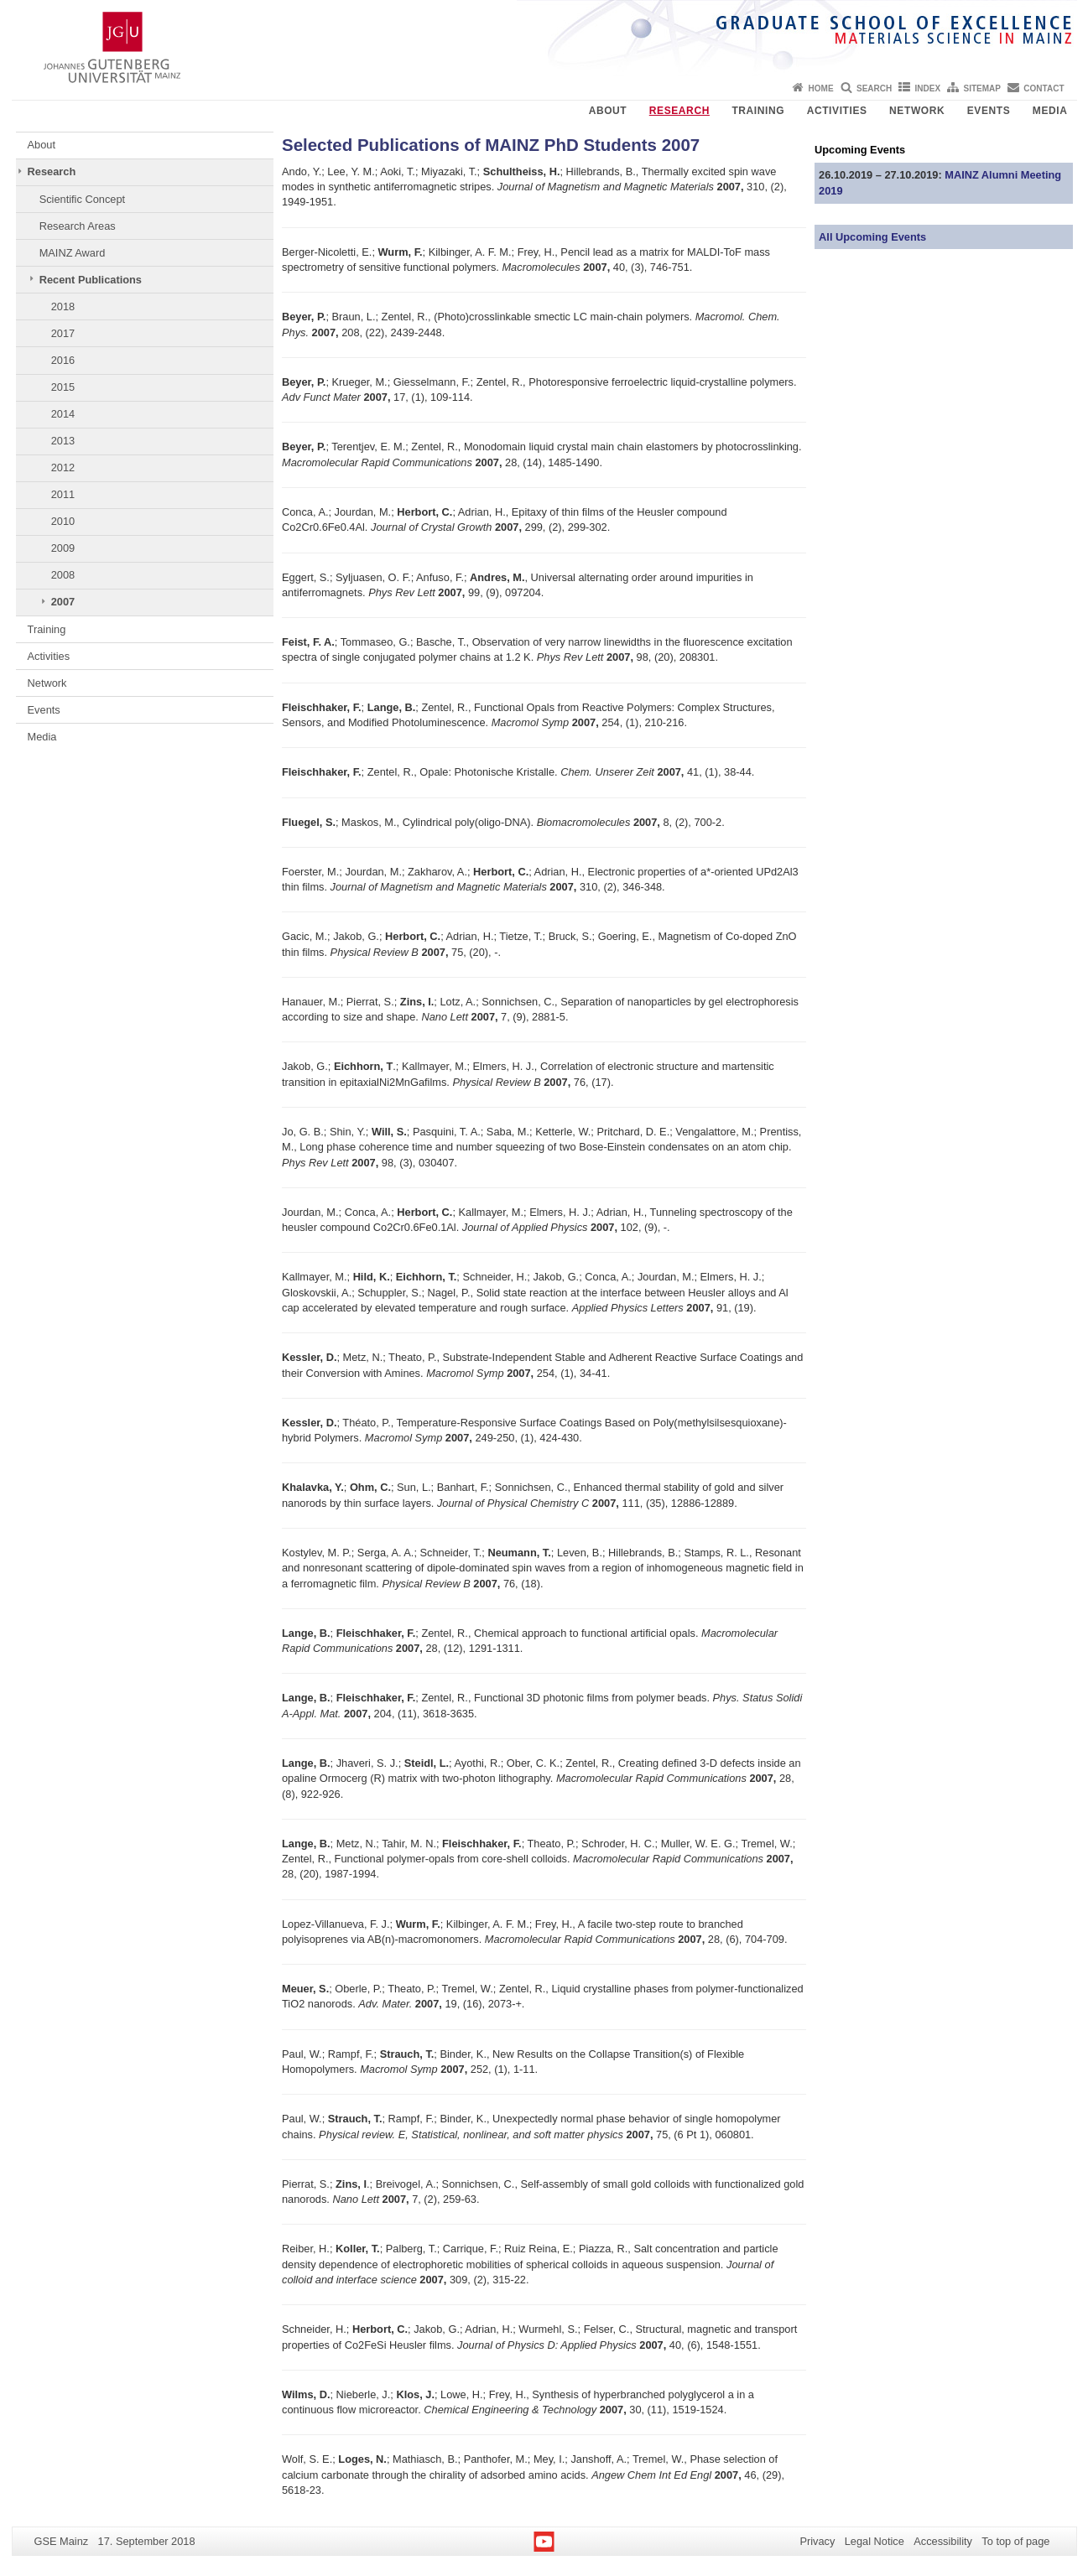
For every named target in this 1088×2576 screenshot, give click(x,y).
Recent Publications (90, 279)
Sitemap (982, 88)
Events (989, 111)
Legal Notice (874, 2541)
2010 (63, 521)
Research (679, 111)
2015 (63, 387)
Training (757, 111)
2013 (63, 440)
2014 (63, 414)
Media (1050, 111)
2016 (63, 360)
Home (821, 88)
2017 (63, 333)
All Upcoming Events (872, 237)
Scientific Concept (82, 199)
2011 (63, 494)
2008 (63, 575)
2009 (63, 548)
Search (874, 88)
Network (917, 111)
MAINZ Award (72, 253)
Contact (1043, 88)
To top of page (1015, 2541)
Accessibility (943, 2541)
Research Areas (77, 226)
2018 (63, 306)
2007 (63, 601)
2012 (63, 467)
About (608, 111)
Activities (837, 111)
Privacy (817, 2541)
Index (928, 88)
